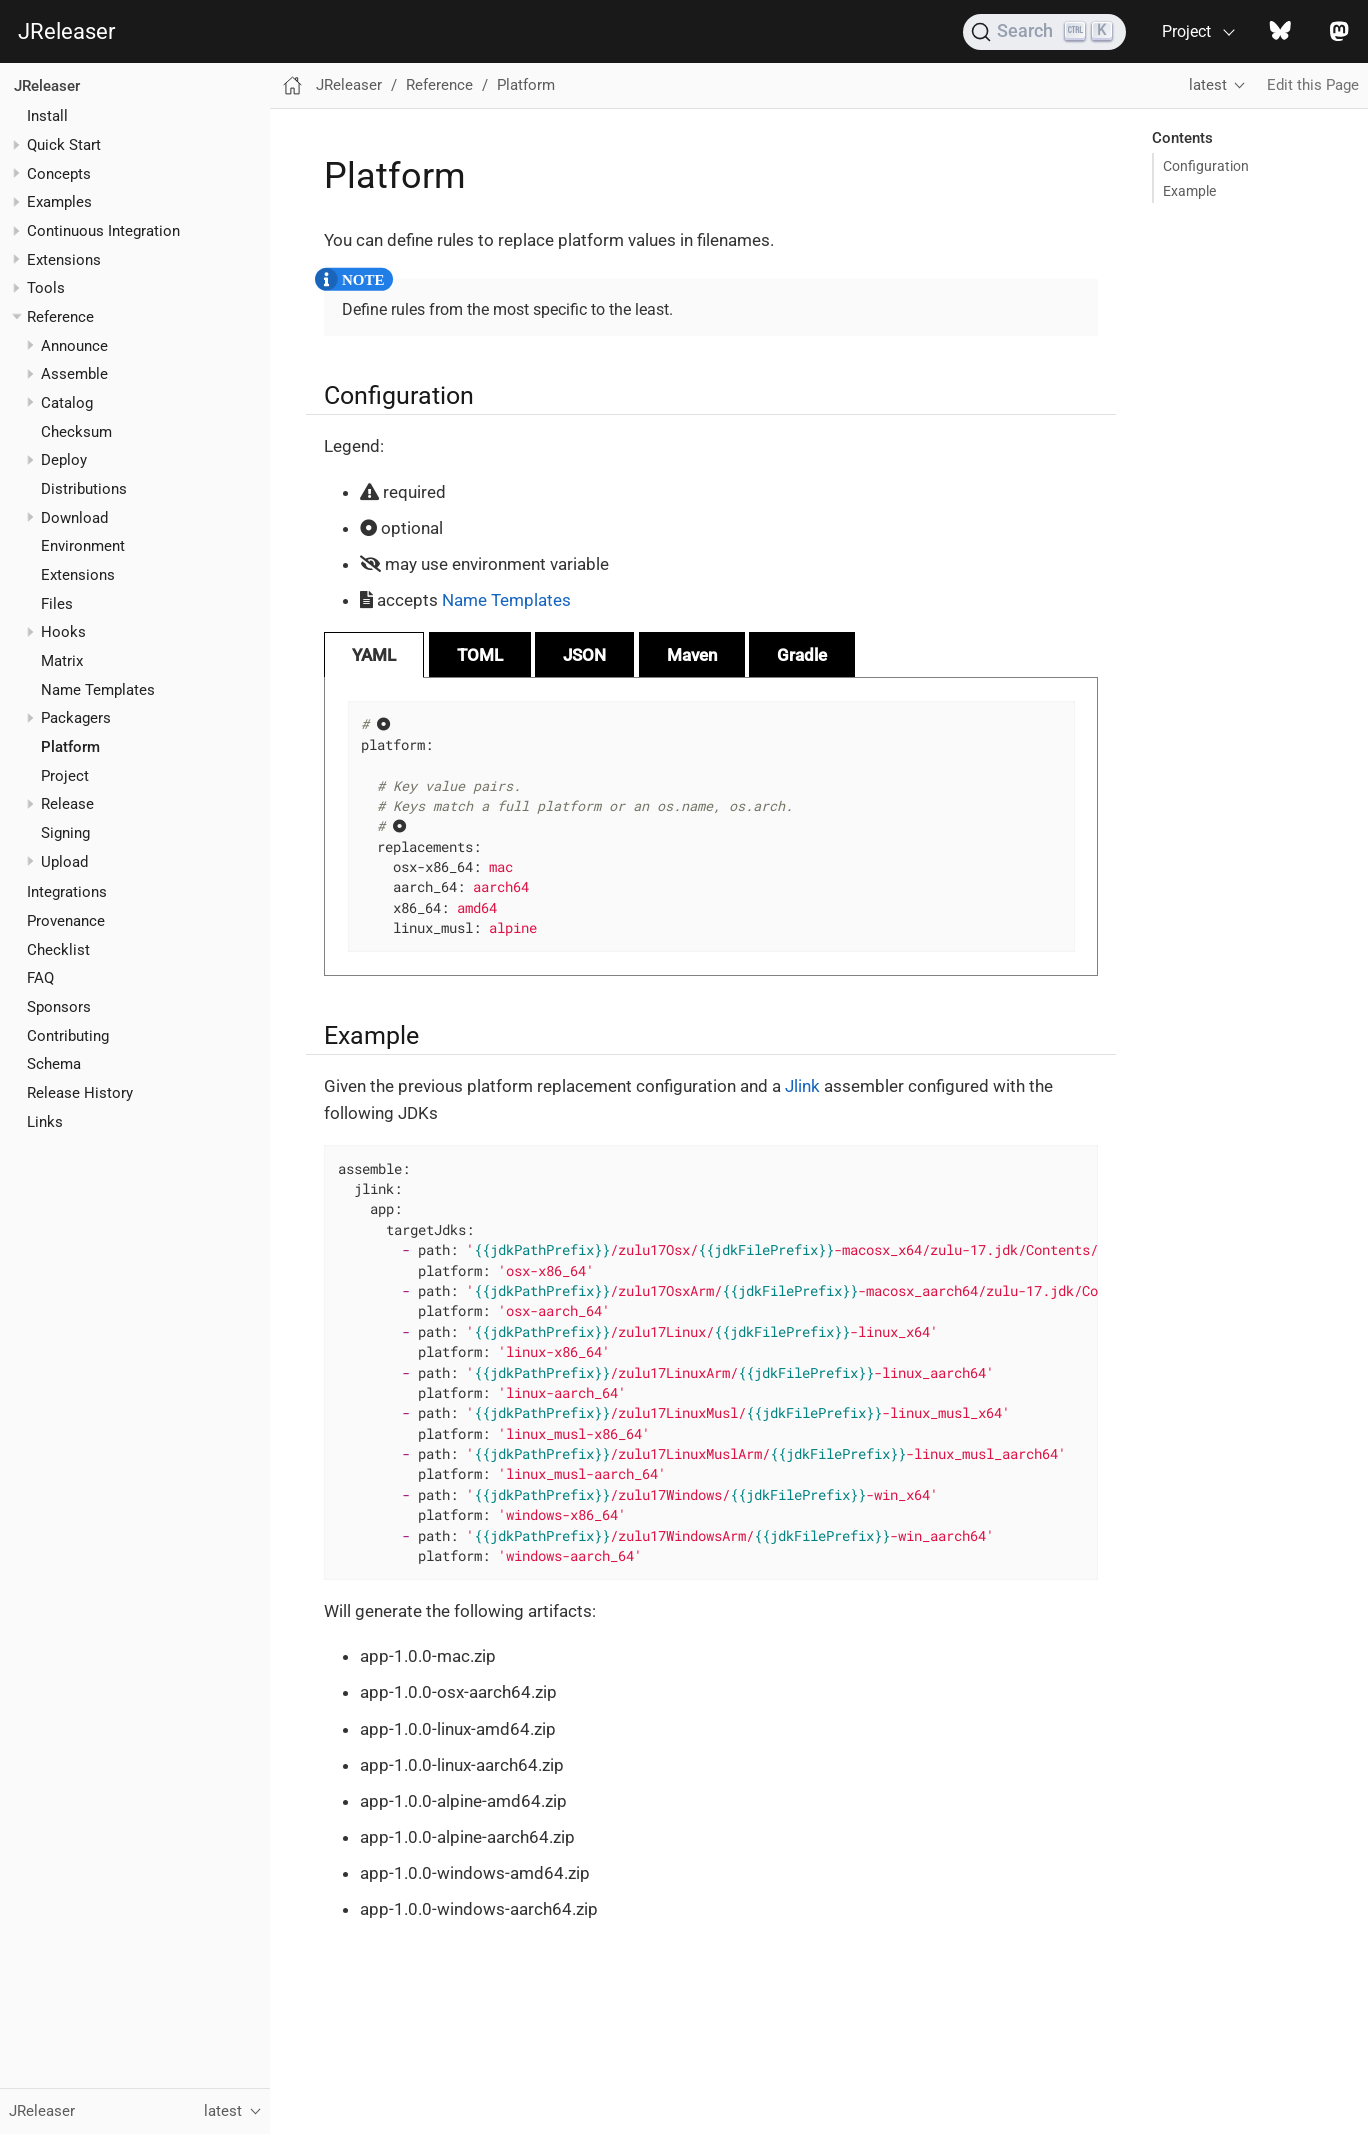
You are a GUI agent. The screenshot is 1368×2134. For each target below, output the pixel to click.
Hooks (63, 632)
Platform (70, 747)
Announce (74, 346)
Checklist (58, 950)
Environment (83, 546)
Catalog (67, 403)
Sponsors (59, 1007)
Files (57, 604)
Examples (59, 202)
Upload (64, 862)
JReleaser (66, 31)
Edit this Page (1313, 85)
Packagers (76, 718)
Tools (46, 288)
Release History (80, 1093)
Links (45, 1122)
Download (74, 518)
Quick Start (64, 145)
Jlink (802, 1086)
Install (47, 116)
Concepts (59, 174)
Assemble (74, 374)
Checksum (76, 432)
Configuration (1206, 166)
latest (1208, 85)
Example (1189, 191)
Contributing (68, 1036)
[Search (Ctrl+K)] (1044, 32)
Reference (60, 317)
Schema (54, 1064)
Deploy (64, 460)
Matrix (62, 661)
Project (65, 776)
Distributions (84, 489)
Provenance (66, 921)
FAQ (40, 978)
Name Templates (98, 690)
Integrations (67, 892)
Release (67, 804)
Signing (65, 833)
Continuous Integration (103, 231)
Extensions (64, 260)
